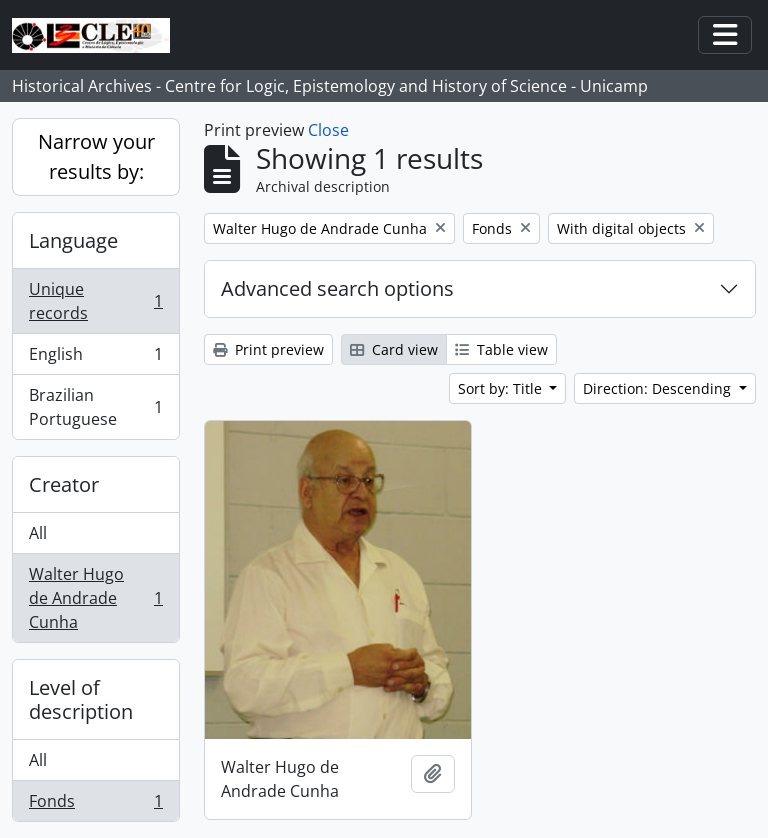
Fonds (95, 805)
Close (328, 130)
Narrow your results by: (96, 156)
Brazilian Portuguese (95, 407)
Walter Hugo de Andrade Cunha (95, 598)
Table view (501, 349)
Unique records (95, 301)
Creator (64, 484)
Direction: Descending (659, 388)
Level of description (81, 699)
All (38, 533)
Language (73, 240)
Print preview (268, 349)
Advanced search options (337, 288)
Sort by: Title (502, 388)
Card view (394, 349)
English (95, 358)
